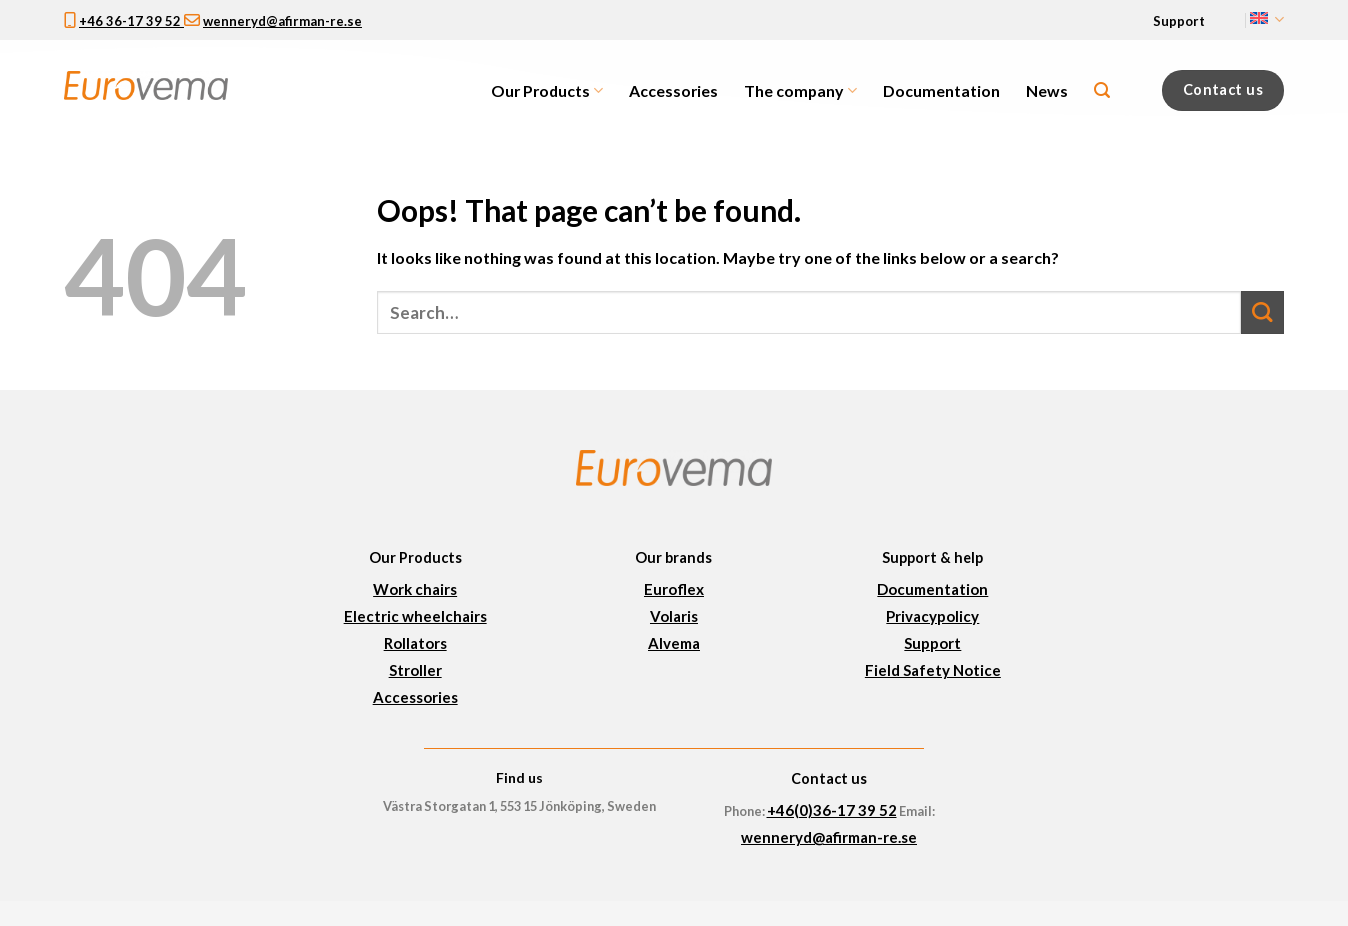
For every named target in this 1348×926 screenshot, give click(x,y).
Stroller (415, 670)
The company (800, 91)
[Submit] (1262, 312)
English (1267, 19)
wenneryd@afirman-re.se (282, 21)
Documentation (941, 90)
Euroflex (674, 589)
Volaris (674, 616)
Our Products (547, 91)
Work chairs (415, 589)
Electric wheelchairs (415, 616)
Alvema (674, 643)
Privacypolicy (932, 616)
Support (1179, 21)
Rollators (415, 643)
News (1047, 90)
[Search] (1102, 90)
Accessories (673, 90)
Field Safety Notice (933, 670)
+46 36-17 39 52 (131, 21)
